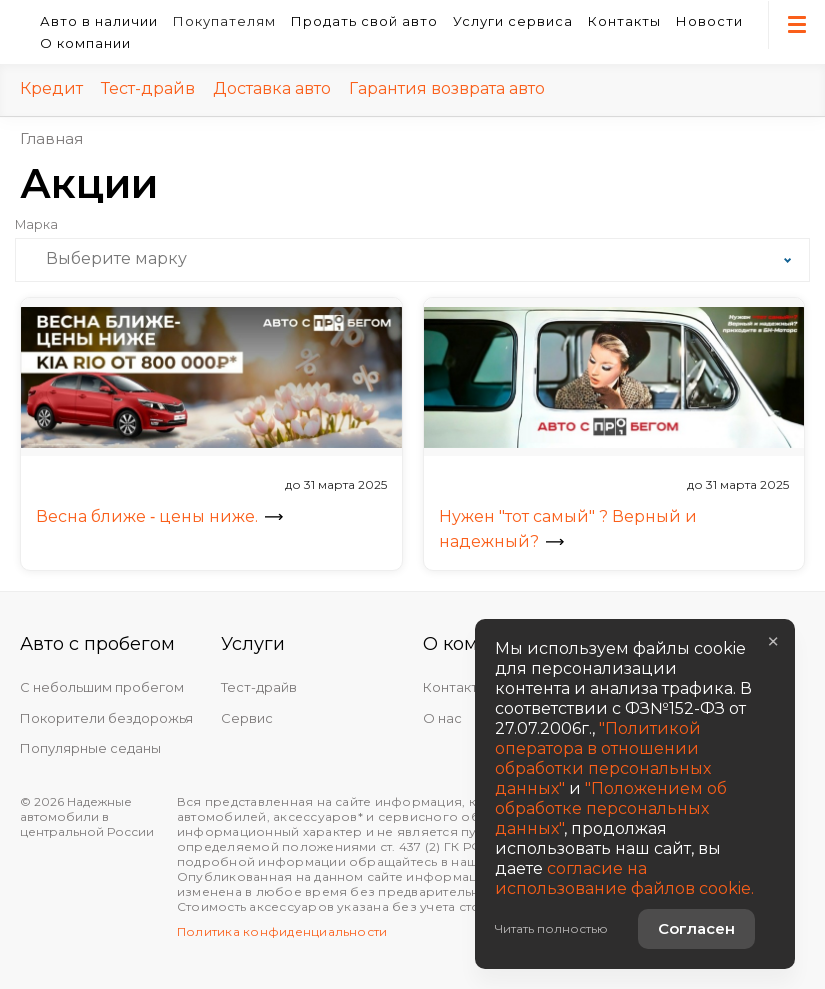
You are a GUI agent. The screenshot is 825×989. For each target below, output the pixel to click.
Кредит (51, 88)
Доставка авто (272, 88)
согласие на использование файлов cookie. (624, 878)
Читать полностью (551, 928)
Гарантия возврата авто (447, 88)
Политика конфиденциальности (282, 931)
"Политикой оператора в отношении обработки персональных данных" (603, 758)
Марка (36, 225)
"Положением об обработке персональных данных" (611, 808)
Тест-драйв (148, 88)
